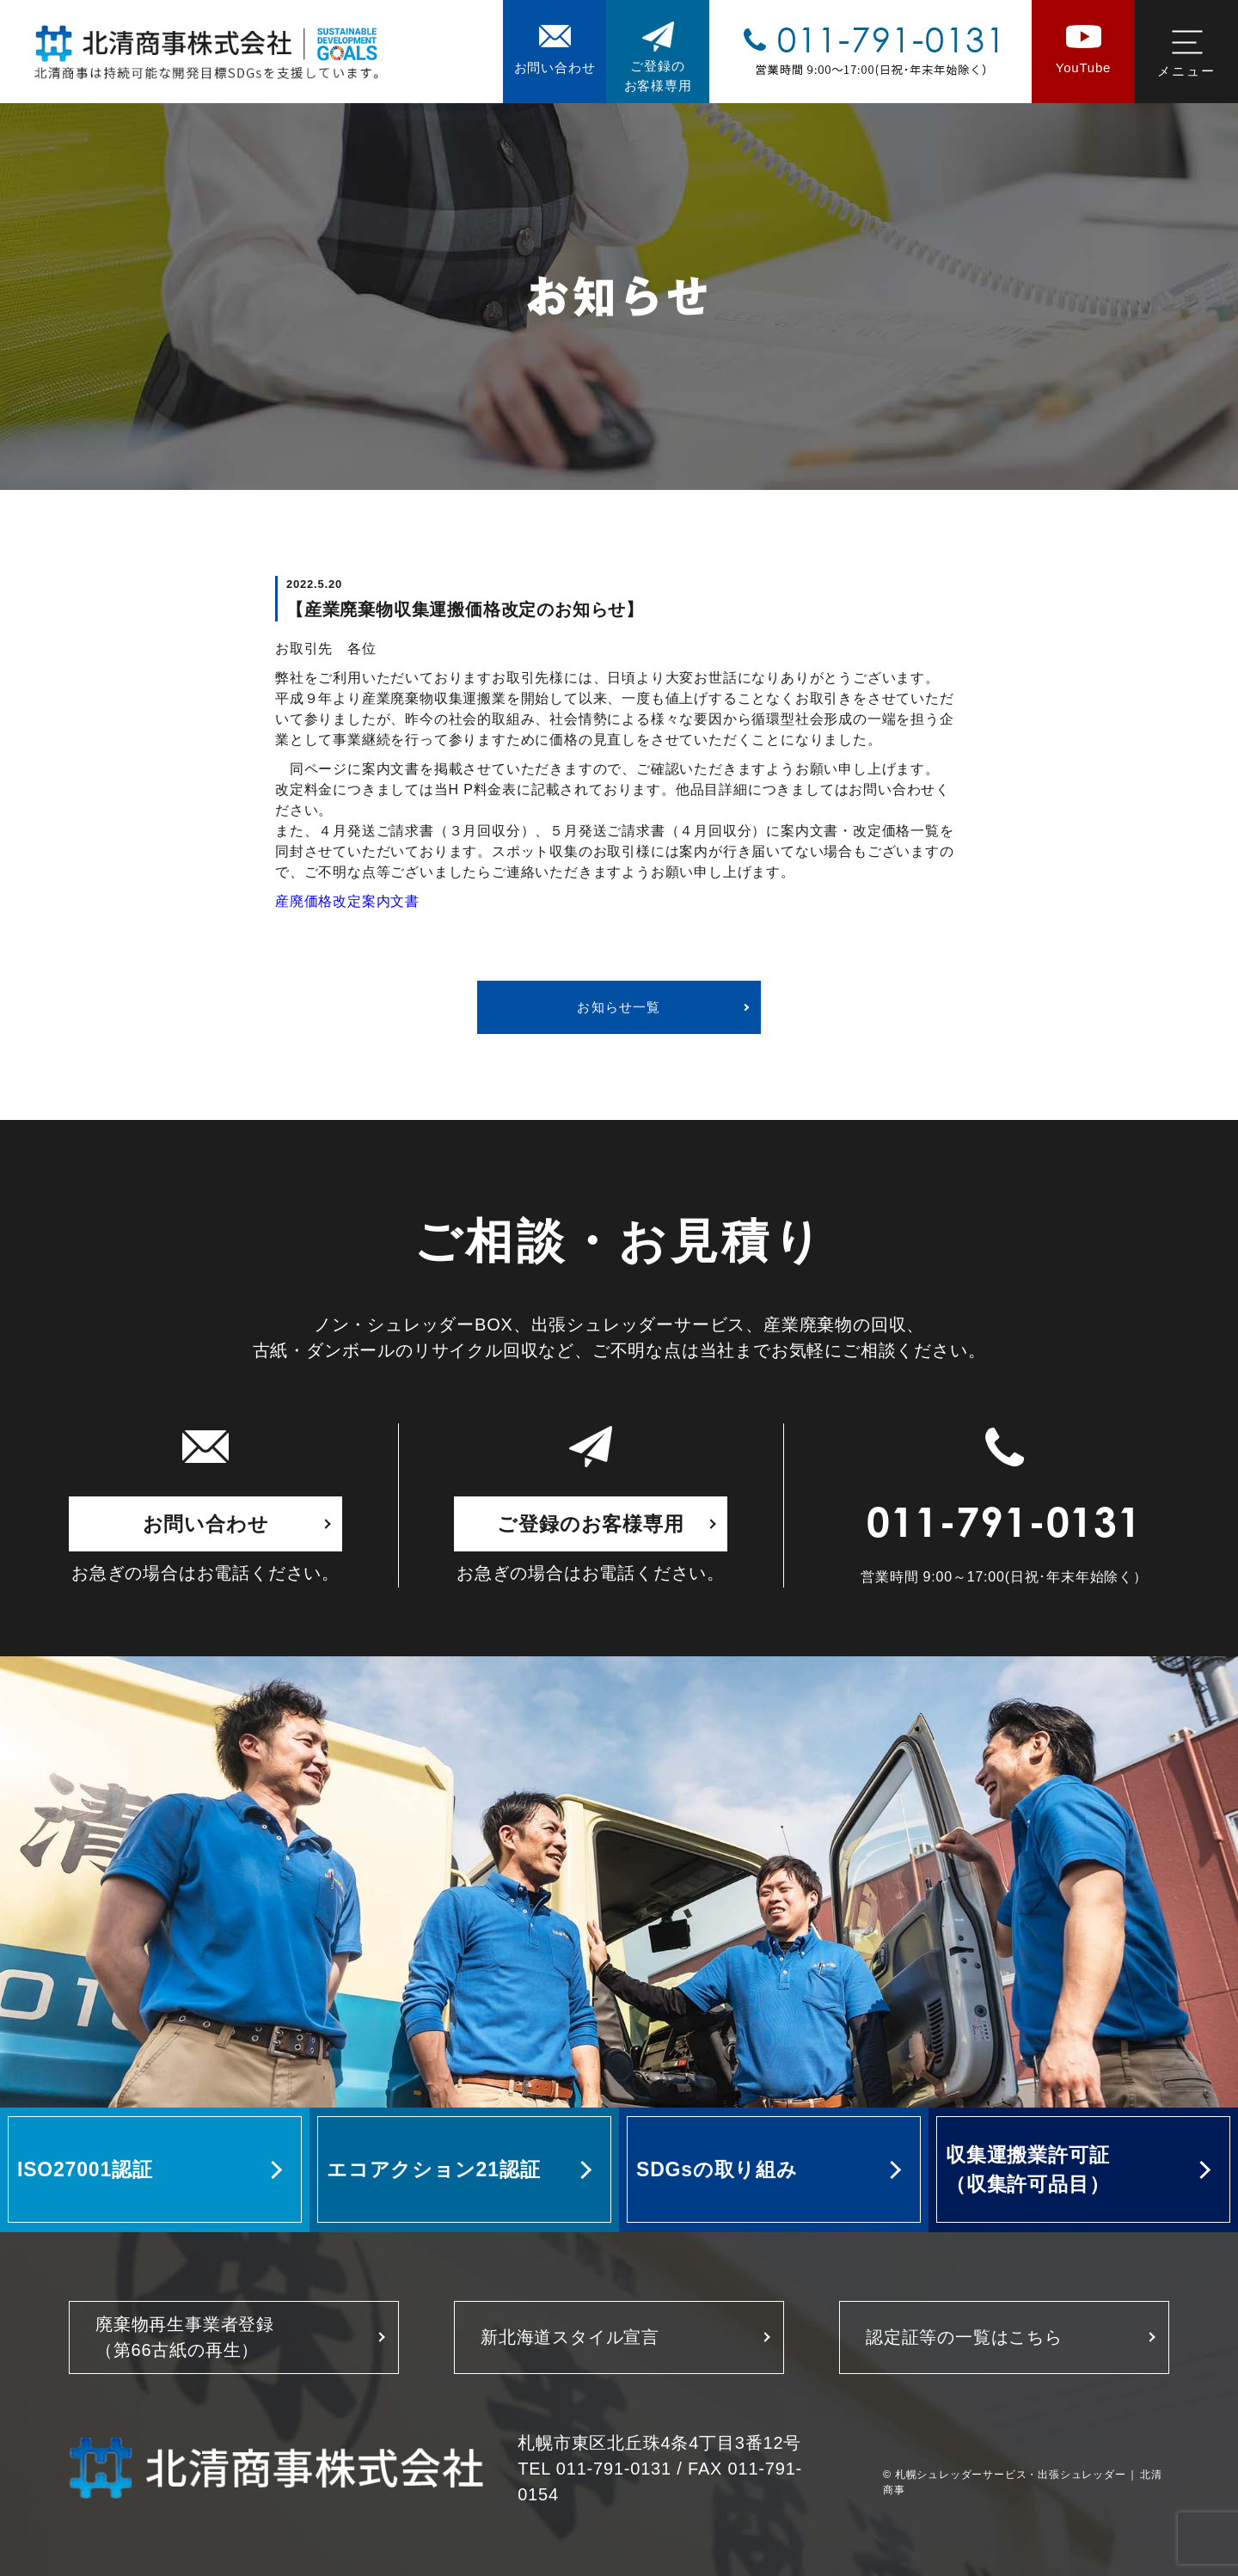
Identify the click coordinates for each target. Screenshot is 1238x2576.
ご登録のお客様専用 (590, 1524)
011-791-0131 (1004, 1527)
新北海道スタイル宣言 (570, 2337)
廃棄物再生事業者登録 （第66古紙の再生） (184, 2337)
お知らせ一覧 (618, 1007)
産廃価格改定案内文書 (347, 901)
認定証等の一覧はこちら (964, 2337)
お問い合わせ (206, 1524)
